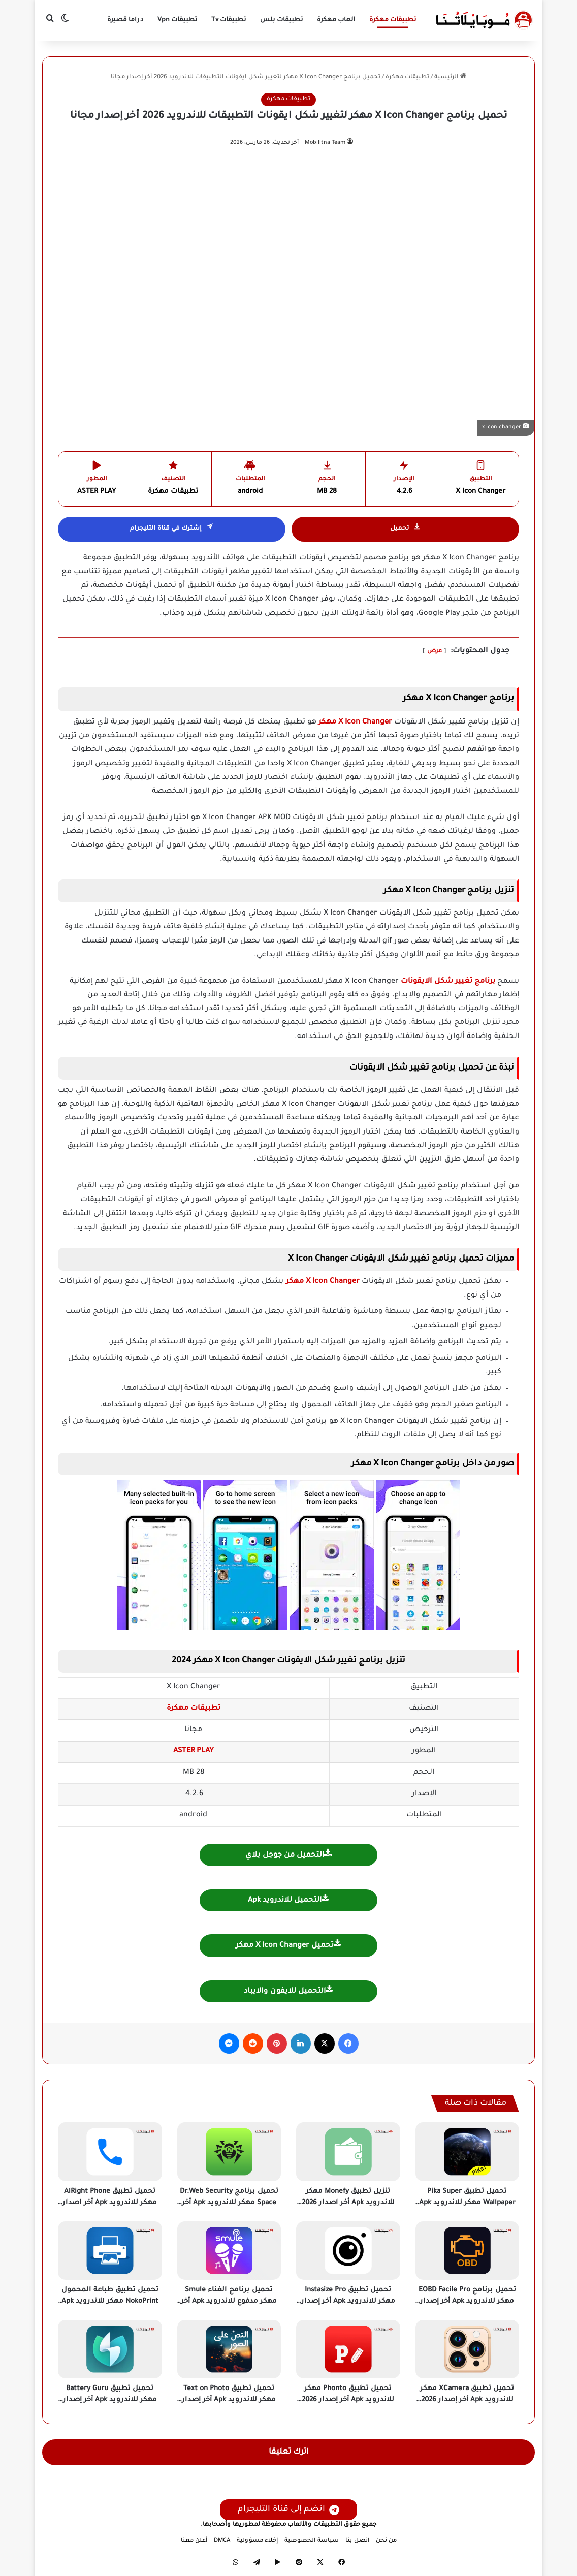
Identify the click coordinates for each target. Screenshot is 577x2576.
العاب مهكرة (336, 20)
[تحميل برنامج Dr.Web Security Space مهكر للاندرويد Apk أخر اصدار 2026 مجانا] (229, 2151)
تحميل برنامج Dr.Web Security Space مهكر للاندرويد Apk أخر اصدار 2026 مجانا (229, 2203)
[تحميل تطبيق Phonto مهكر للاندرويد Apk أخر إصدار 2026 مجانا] (348, 2349)
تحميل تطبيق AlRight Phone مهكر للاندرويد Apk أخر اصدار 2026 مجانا (109, 2203)
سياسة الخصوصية (311, 2541)
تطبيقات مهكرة (392, 20)
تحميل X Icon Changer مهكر (288, 1944)
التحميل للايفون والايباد (288, 1990)
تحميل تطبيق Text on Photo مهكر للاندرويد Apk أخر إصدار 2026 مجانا (229, 2400)
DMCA (222, 2541)
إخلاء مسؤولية (257, 2541)
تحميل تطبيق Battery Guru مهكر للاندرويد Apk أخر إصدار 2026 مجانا (110, 2400)
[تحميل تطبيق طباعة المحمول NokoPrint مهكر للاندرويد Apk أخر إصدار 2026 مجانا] (110, 2250)
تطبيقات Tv (228, 20)
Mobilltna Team (325, 143)
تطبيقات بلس (281, 20)
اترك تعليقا (289, 2452)
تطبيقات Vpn (177, 20)
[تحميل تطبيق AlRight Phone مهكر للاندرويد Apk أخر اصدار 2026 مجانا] (110, 2151)
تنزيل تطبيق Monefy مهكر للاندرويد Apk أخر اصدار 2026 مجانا (348, 2203)
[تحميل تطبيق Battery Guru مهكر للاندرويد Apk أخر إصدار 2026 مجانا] (110, 2349)
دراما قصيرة (125, 20)
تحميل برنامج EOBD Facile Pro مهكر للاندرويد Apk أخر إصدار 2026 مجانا (467, 2301)
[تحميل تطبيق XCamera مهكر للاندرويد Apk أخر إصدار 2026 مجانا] (467, 2349)
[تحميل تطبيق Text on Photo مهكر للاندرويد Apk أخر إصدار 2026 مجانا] (229, 2349)
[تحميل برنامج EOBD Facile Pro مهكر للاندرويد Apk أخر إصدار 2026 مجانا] (467, 2250)
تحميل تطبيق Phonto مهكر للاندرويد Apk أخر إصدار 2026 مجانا (348, 2400)
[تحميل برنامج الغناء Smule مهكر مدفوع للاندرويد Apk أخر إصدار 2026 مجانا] (229, 2250)
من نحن (386, 2541)
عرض (434, 651)
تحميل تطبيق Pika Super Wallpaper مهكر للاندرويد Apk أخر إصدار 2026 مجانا (467, 2203)
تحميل (405, 529)
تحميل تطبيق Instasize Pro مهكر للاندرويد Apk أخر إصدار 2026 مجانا (348, 2301)
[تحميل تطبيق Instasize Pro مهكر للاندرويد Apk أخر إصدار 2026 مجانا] (348, 2250)
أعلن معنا (194, 2541)
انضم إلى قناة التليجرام (288, 2510)
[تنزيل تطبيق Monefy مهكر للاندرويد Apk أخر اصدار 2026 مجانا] (348, 2151)
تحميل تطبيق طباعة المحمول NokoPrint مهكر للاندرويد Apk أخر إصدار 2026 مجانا (109, 2301)
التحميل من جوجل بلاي (288, 1854)
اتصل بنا (357, 2541)
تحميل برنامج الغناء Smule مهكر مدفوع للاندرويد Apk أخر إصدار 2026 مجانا (229, 2301)
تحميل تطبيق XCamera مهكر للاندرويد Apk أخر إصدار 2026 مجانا (467, 2400)
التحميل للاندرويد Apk (288, 1899)
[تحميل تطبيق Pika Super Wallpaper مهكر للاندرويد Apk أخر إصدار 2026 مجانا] (467, 2151)
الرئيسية (450, 77)
